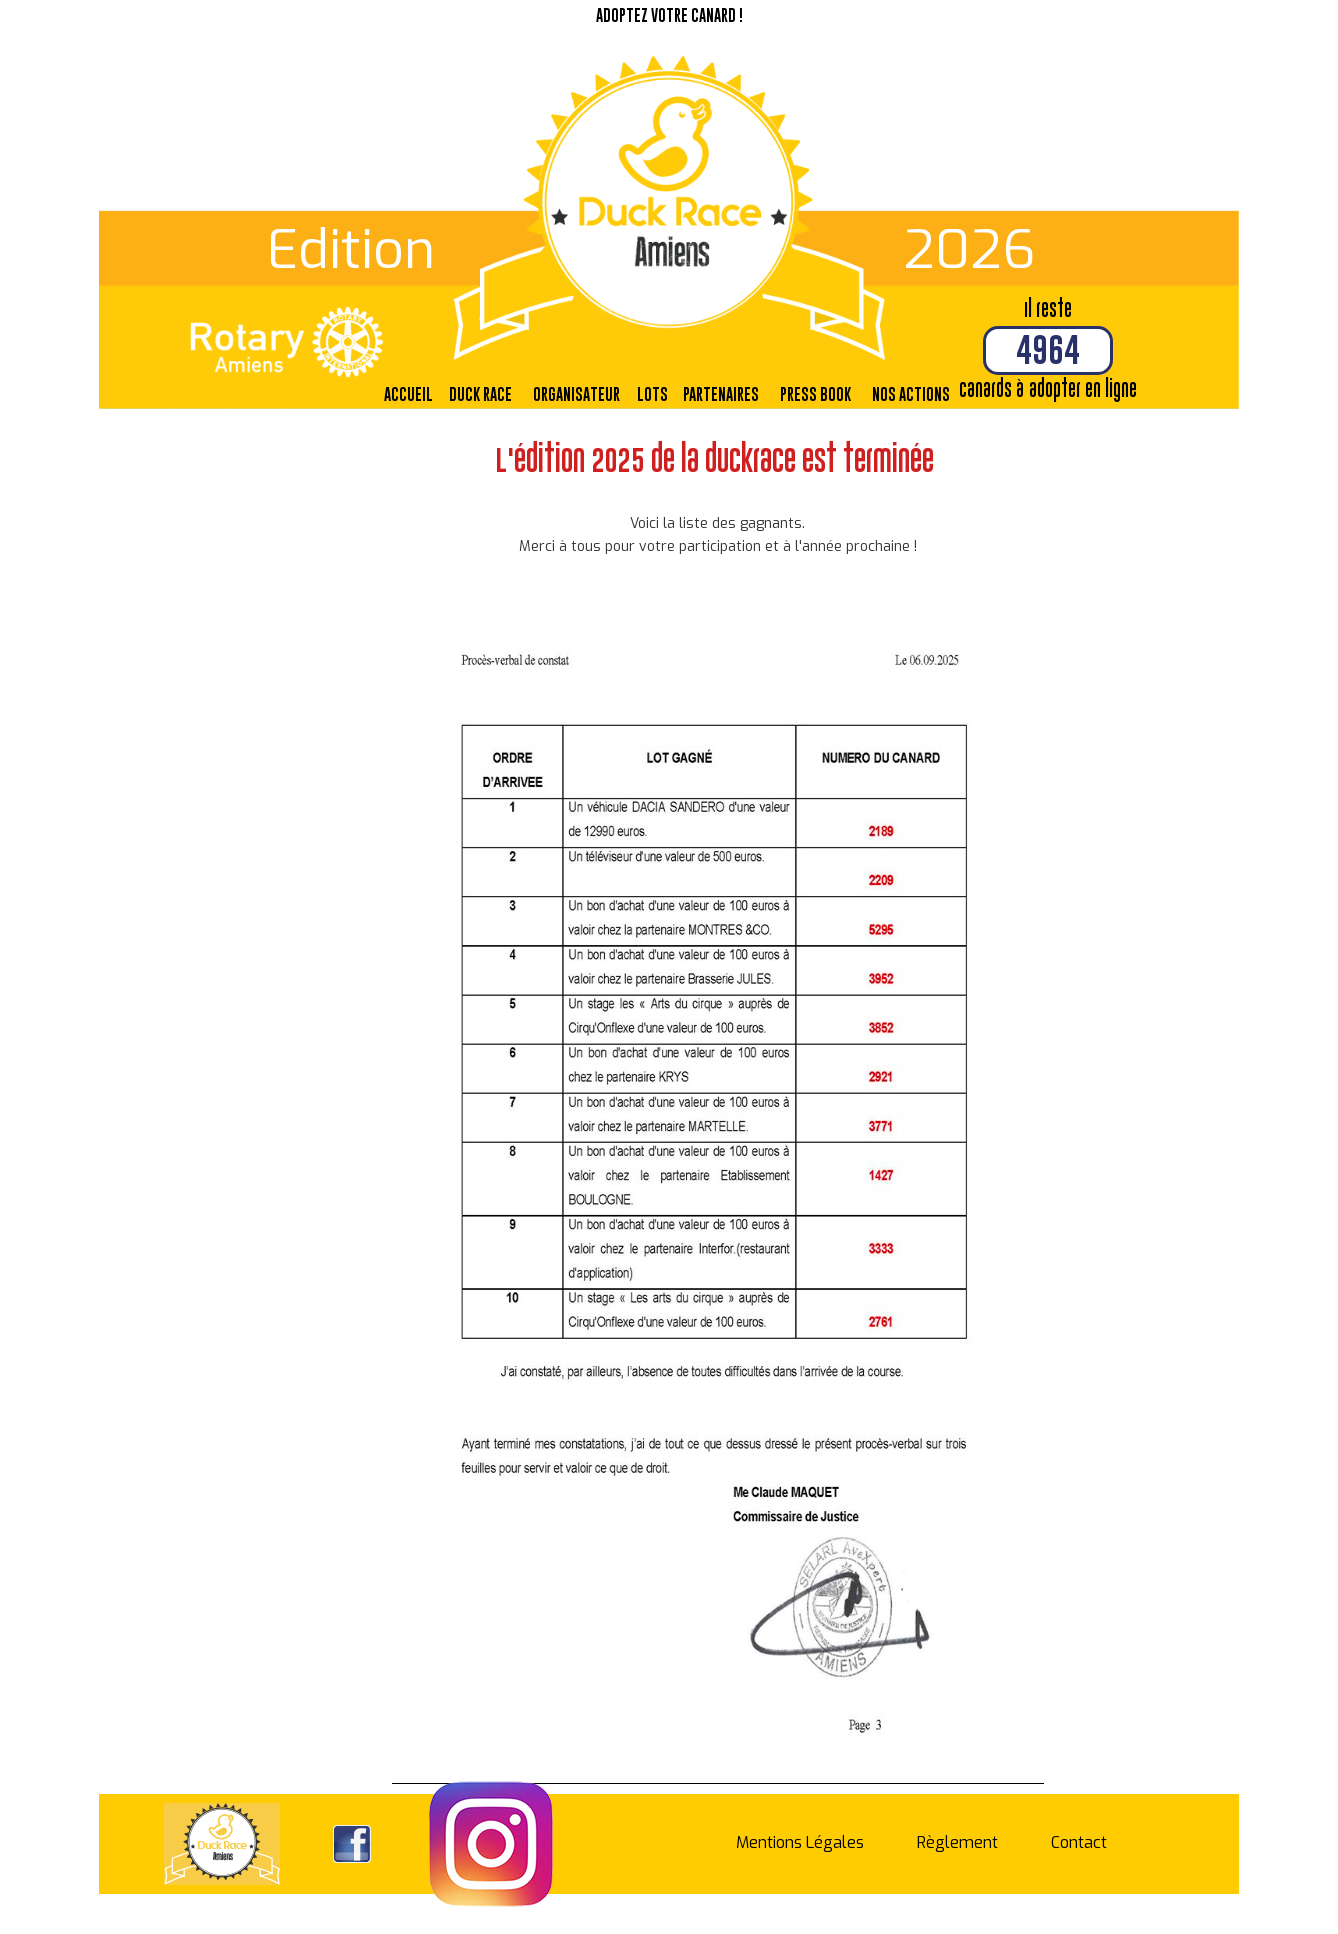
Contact (1079, 1842)
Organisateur (576, 394)
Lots (652, 394)
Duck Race (480, 394)
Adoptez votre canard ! (669, 15)
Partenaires (721, 394)
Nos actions (911, 394)
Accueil (408, 394)
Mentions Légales (800, 1842)
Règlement (957, 1842)
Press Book (815, 394)
